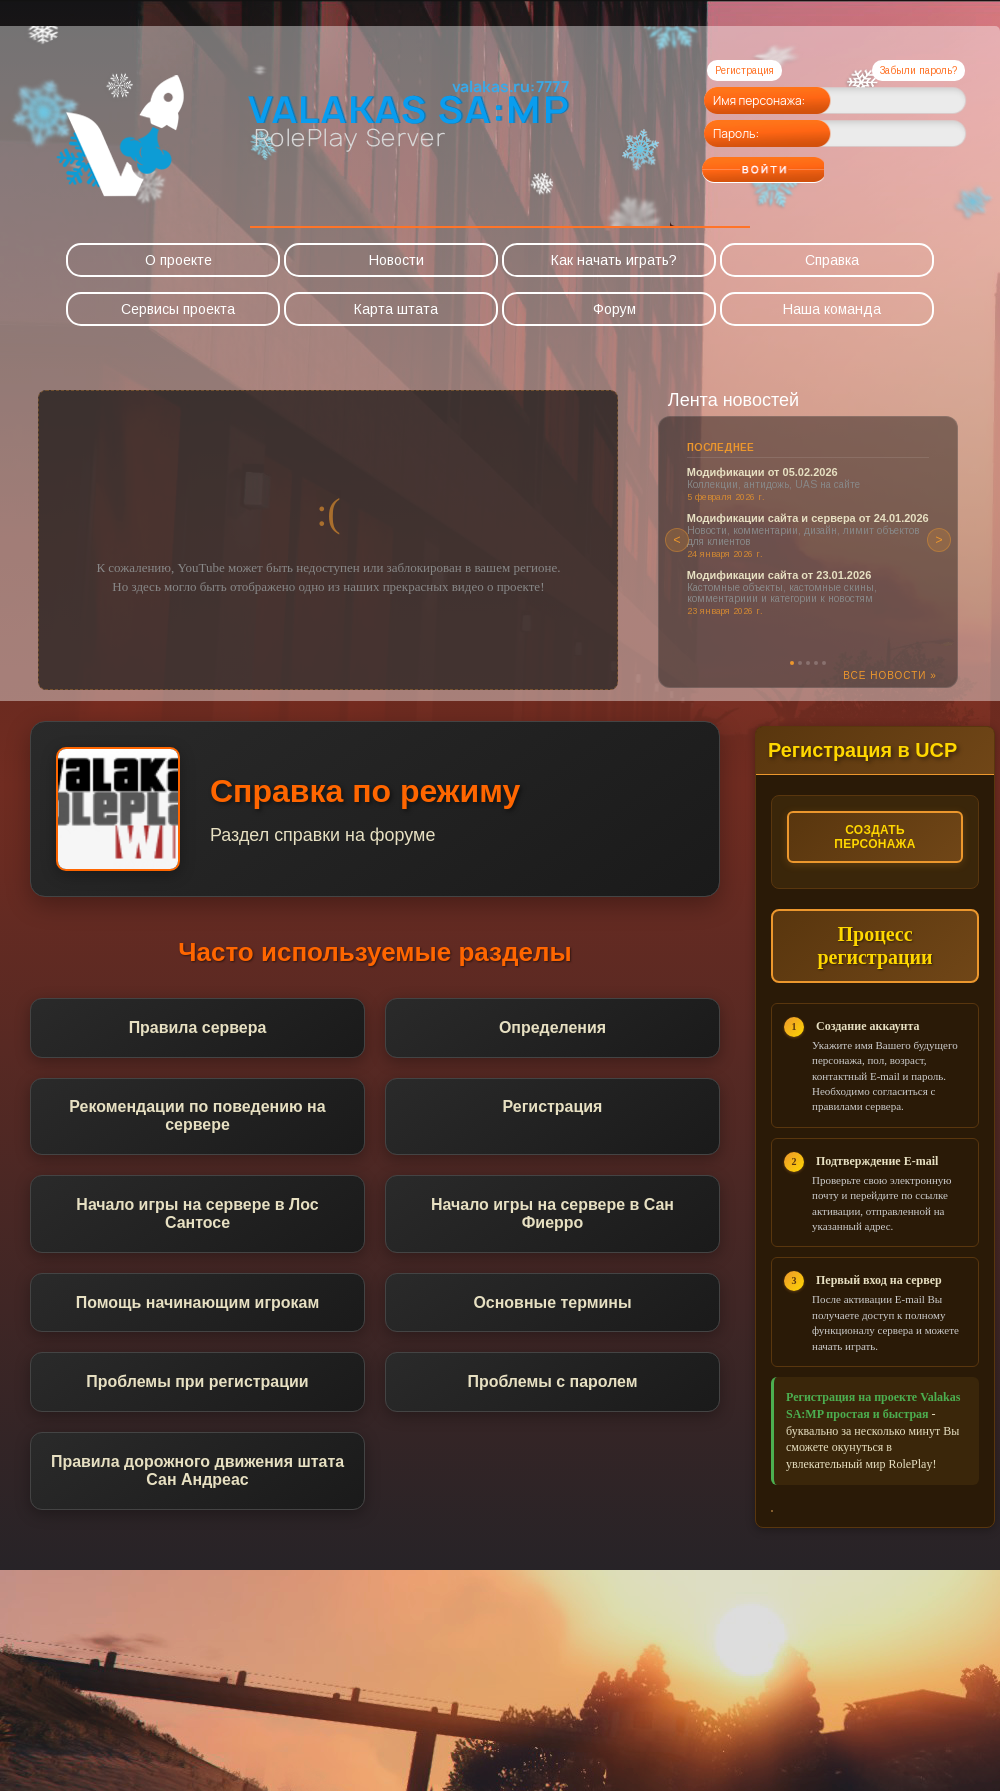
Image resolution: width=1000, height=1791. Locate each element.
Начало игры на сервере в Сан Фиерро (553, 1214)
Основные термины (552, 1303)
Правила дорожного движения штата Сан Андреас (197, 1472)
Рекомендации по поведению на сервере (197, 1116)
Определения (553, 1027)
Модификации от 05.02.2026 (762, 472)
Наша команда (832, 309)
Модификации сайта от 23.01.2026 (779, 575)
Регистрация (744, 70)
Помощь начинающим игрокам (197, 1303)
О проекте (178, 260)
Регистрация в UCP (863, 750)
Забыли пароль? (918, 70)
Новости (396, 260)
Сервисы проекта (178, 309)
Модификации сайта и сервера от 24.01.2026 (808, 518)
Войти (802, 162)
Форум (614, 309)
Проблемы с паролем (552, 1383)
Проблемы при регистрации (197, 1383)
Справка (832, 260)
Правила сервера (197, 1027)
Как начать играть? (614, 260)
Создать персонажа (875, 837)
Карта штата (396, 309)
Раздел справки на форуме (323, 835)
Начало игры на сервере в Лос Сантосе (197, 1214)
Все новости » (890, 675)
